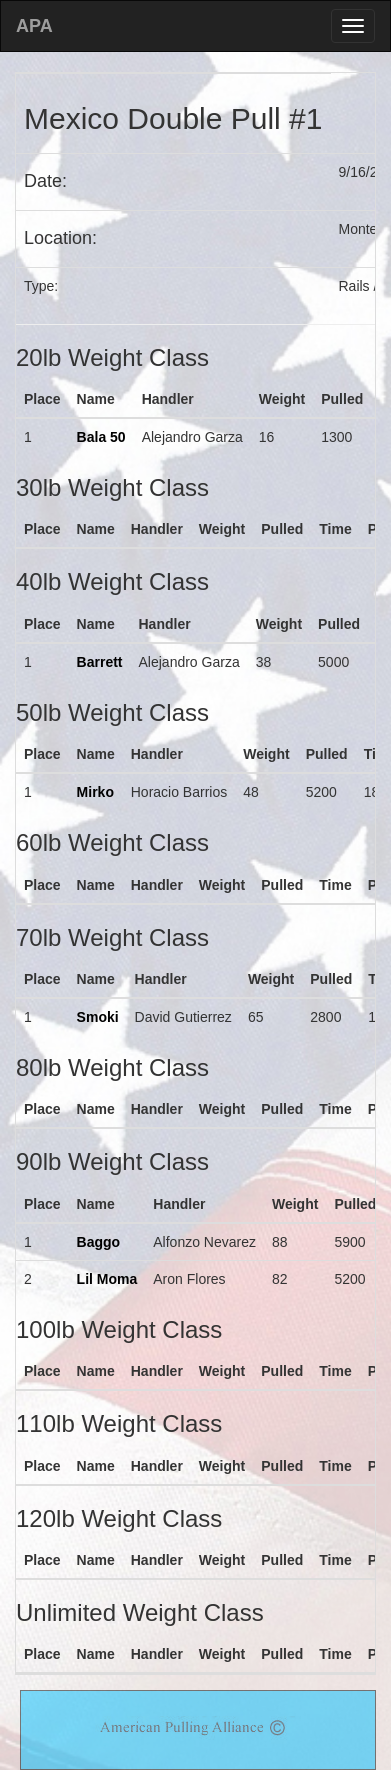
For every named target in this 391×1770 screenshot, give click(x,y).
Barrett (100, 662)
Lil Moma (107, 1279)
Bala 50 (101, 437)
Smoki (98, 1017)
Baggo (99, 1242)
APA (34, 26)
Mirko (95, 792)
